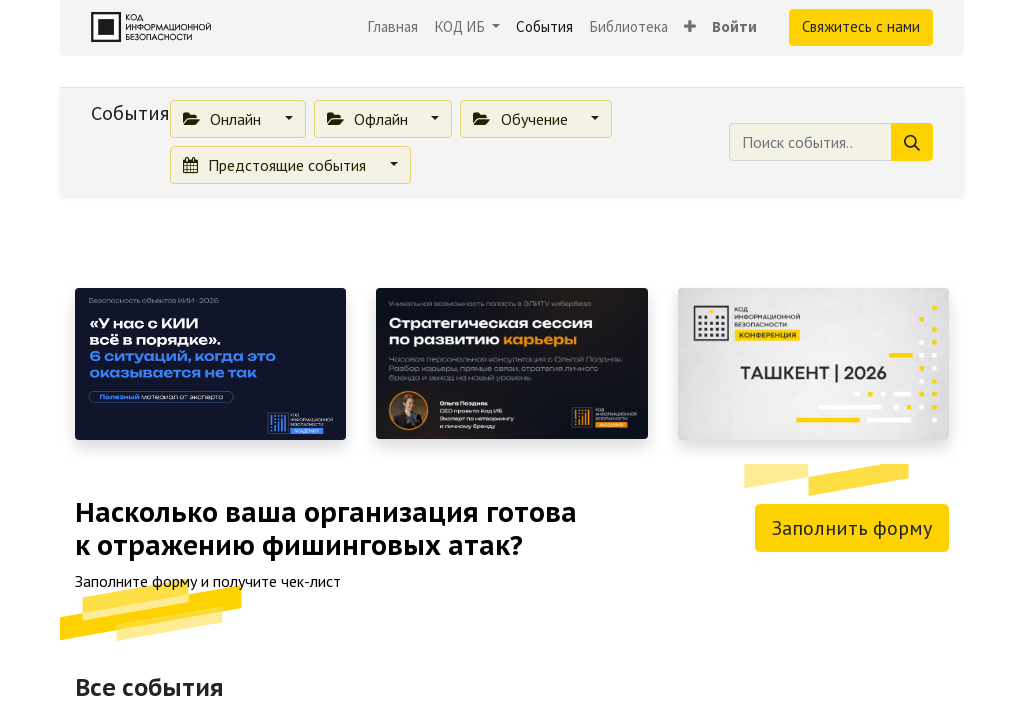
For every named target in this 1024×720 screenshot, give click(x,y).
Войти (734, 26)
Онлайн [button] (224, 119)
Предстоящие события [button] (276, 165)
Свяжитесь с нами (861, 26)
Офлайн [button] (369, 119)
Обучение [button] (522, 119)
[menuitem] (392, 27)
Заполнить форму (852, 528)
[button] (690, 27)
